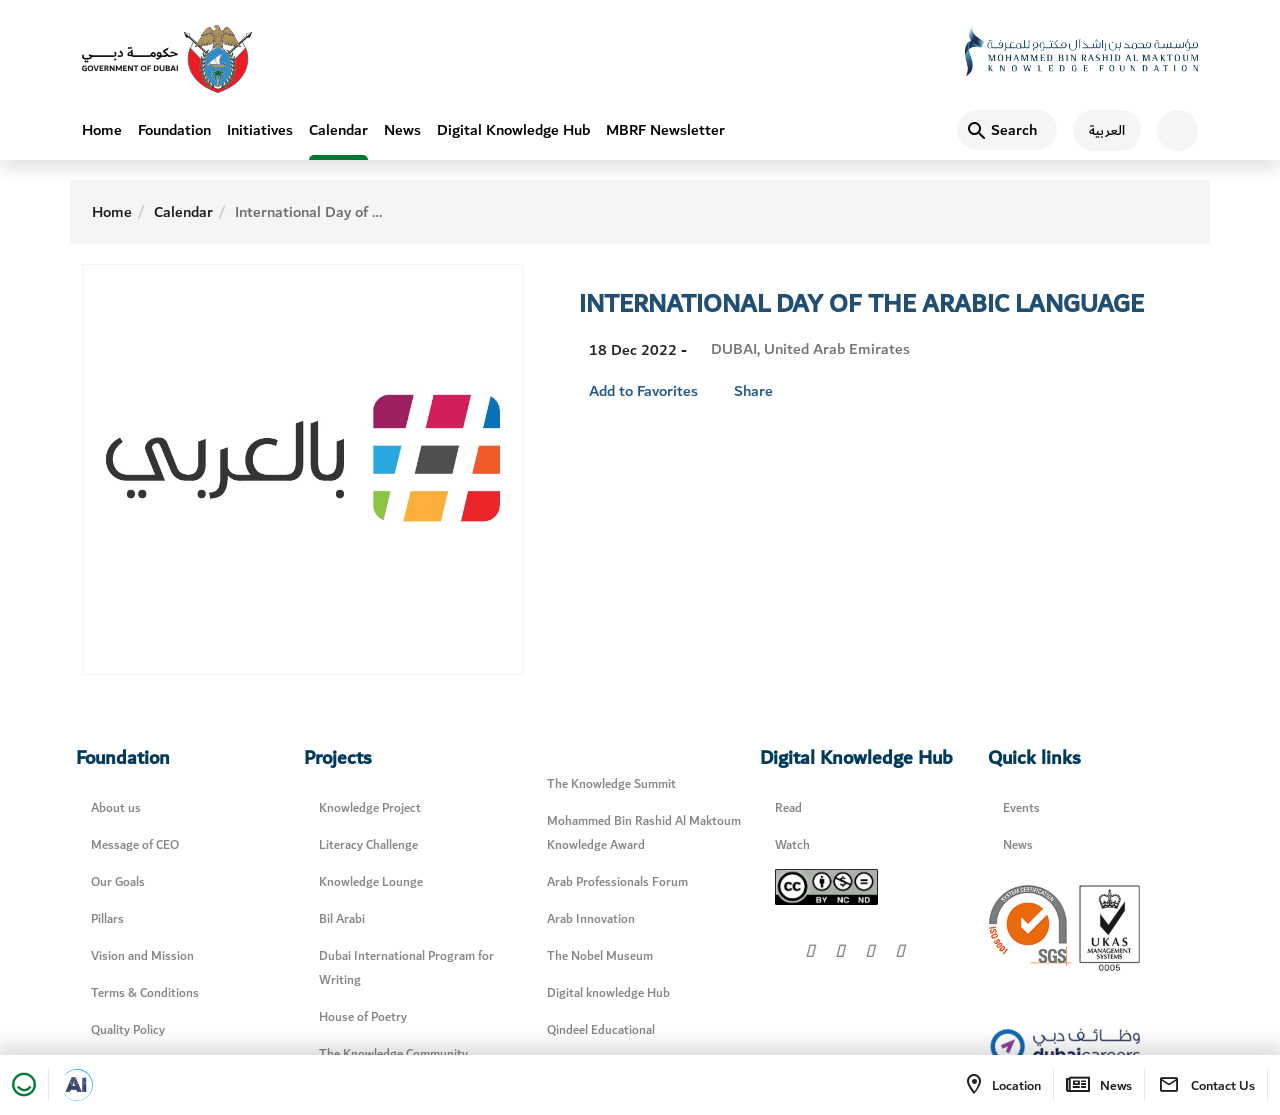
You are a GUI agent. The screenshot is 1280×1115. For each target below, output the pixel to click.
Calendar (338, 130)
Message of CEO (135, 845)
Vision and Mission (142, 956)
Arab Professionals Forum (617, 882)
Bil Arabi (342, 919)
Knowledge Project (370, 808)
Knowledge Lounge (371, 882)
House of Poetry (363, 1017)
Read (788, 808)
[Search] (1007, 130)
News (402, 130)
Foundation (174, 130)
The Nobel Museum (600, 956)
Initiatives (260, 130)
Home (102, 130)
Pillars (107, 919)
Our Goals (118, 882)
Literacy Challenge (368, 845)
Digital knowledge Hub (608, 993)
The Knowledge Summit (611, 784)
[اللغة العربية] (1099, 130)
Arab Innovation (591, 919)
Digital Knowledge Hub (513, 130)
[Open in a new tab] (77, 1085)
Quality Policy (128, 1030)
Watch (792, 845)
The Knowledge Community (393, 1054)
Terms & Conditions (145, 993)
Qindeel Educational (601, 1030)
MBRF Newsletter (665, 130)
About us (116, 808)
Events (1021, 808)
